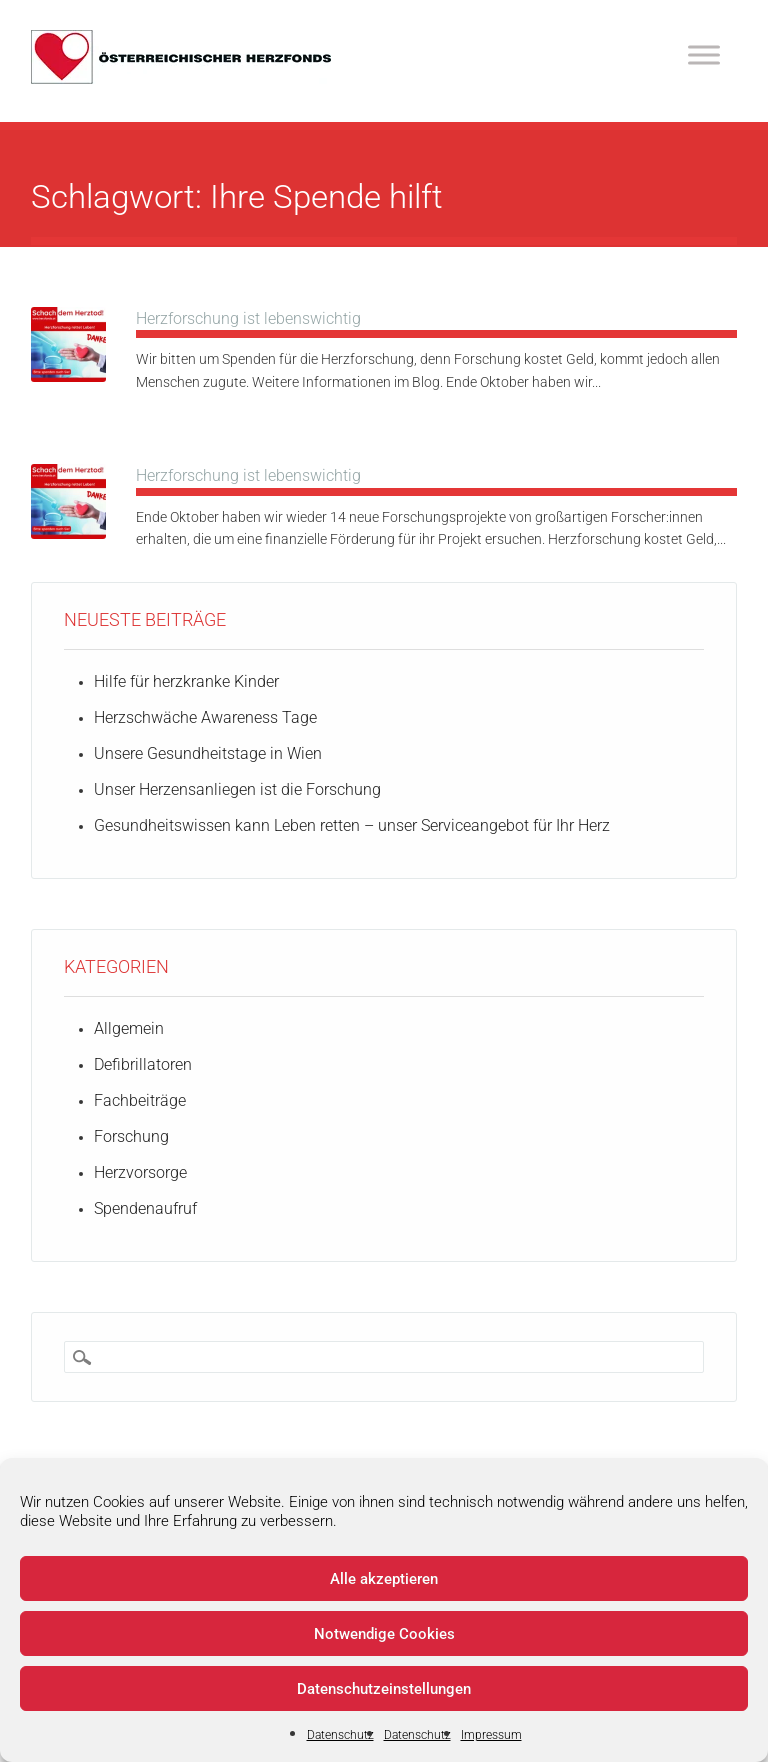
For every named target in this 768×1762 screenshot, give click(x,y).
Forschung (131, 1136)
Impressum (491, 1735)
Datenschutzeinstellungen (384, 1689)
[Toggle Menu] (704, 54)
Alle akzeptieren (384, 1579)
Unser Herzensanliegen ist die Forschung (237, 789)
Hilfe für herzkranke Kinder (186, 681)
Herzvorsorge (140, 1172)
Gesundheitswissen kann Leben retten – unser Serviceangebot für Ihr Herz (352, 825)
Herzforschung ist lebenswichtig (248, 318)
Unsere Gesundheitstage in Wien (208, 753)
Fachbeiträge (140, 1100)
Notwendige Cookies (384, 1634)
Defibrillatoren (143, 1064)
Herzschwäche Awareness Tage (205, 717)
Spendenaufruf (145, 1208)
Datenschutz (340, 1735)
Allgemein (129, 1028)
